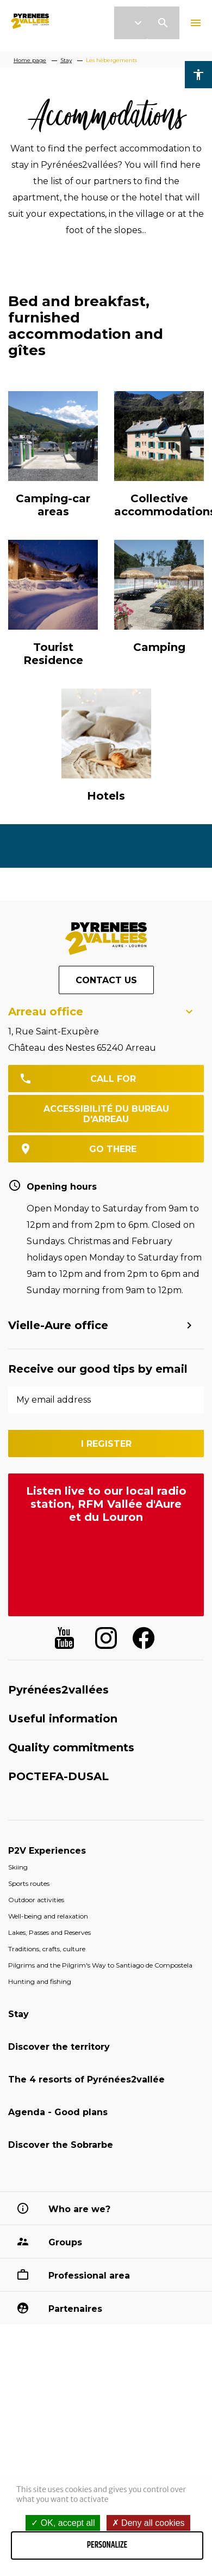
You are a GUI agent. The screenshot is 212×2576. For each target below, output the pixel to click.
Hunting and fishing (39, 1981)
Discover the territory (59, 2047)
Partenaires (75, 2309)
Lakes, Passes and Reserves (49, 1932)
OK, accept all (63, 2523)
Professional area (89, 2275)
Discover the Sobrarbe (60, 2145)
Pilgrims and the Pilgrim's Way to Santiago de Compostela (100, 1965)
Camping (159, 647)
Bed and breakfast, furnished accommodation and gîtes (85, 326)
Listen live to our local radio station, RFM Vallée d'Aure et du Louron (106, 1504)
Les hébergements (111, 60)
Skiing (18, 1867)
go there (112, 1149)
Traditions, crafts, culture (46, 1949)
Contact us (106, 980)
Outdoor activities (36, 1900)
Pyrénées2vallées (58, 1689)
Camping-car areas (53, 505)
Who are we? (79, 2209)
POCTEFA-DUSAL (58, 1776)
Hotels (106, 795)
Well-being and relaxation (48, 1916)
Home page (30, 60)
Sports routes (28, 1883)
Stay (66, 60)
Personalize (107, 2545)
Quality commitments (71, 1747)
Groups (65, 2242)
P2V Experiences (47, 1851)
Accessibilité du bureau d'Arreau (106, 1114)
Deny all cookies (148, 2523)
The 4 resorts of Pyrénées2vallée (86, 2079)
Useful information (62, 1718)
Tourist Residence (53, 654)
